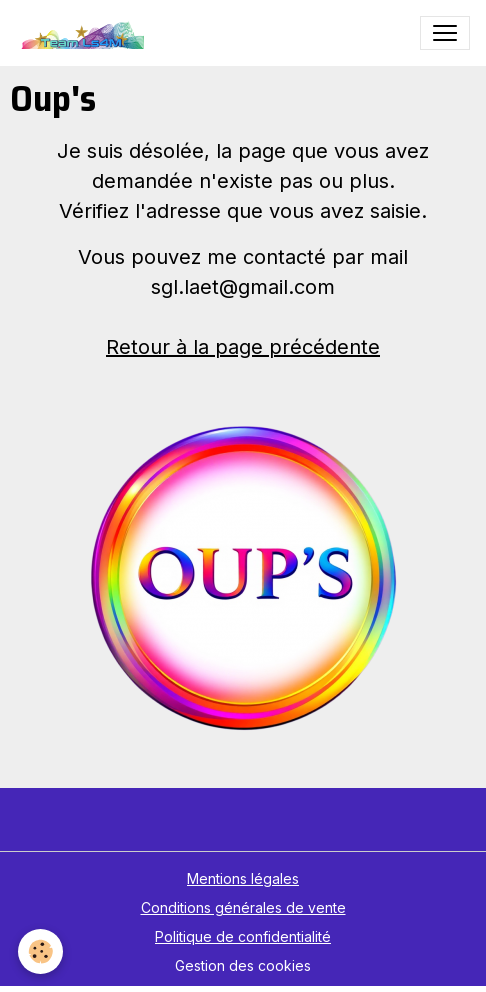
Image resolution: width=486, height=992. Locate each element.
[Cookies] (40, 951)
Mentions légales (243, 878)
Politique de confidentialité (243, 936)
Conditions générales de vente (243, 907)
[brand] (84, 33)
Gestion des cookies (243, 965)
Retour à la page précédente (243, 347)
